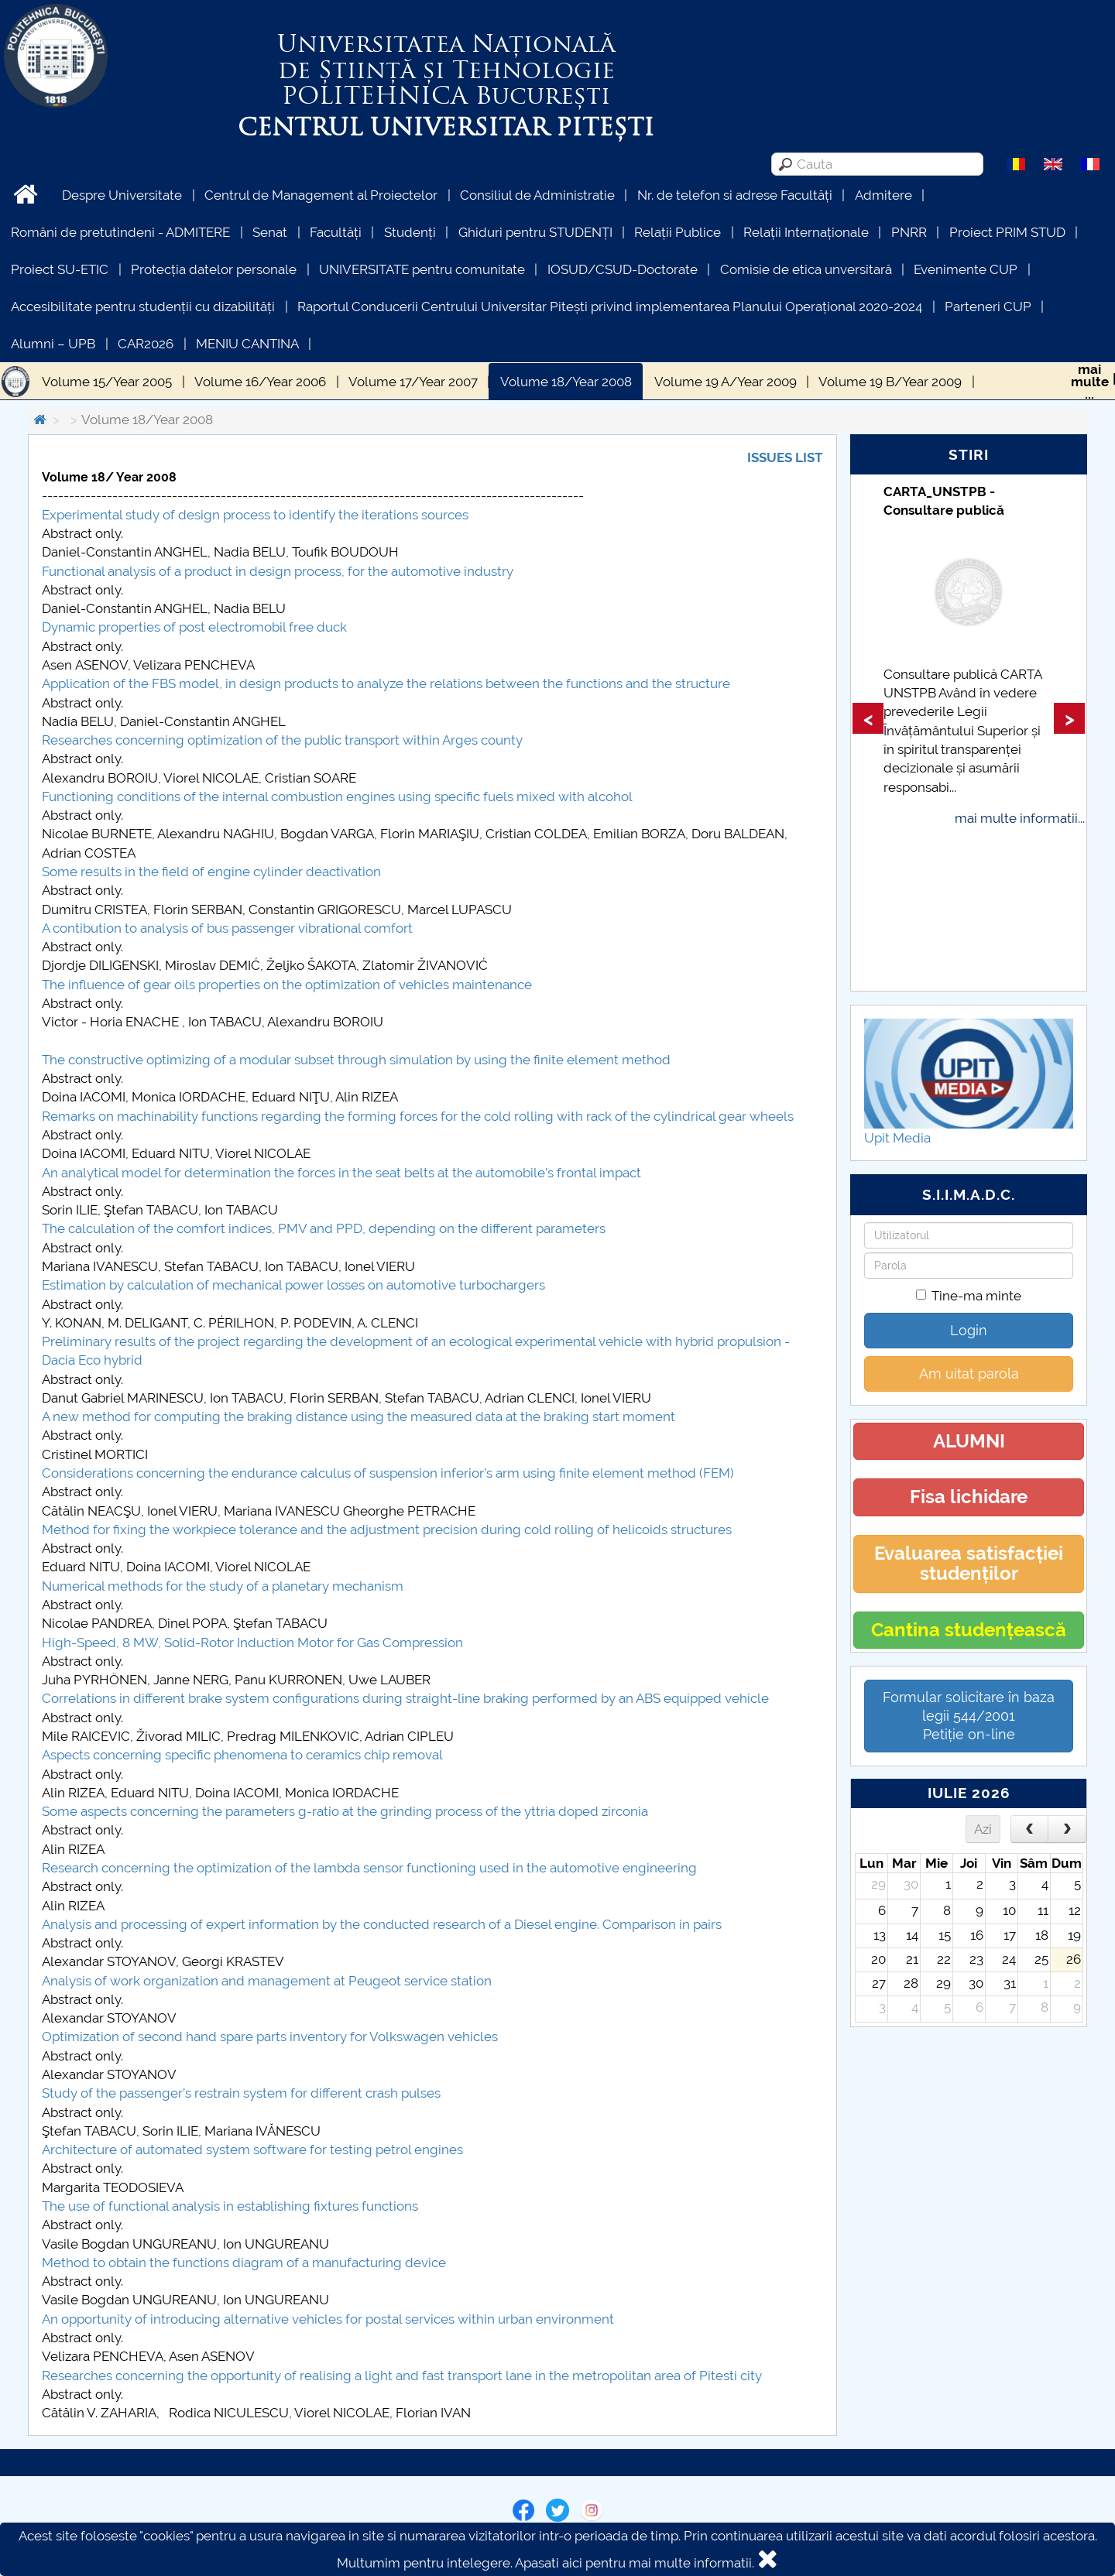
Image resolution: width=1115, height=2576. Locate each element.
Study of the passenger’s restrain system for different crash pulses (241, 2093)
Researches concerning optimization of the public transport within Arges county (282, 740)
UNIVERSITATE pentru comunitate (422, 269)
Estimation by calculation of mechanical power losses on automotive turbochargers (293, 1285)
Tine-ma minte (968, 1295)
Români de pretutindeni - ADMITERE (120, 232)
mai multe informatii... (1020, 818)
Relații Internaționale (806, 232)
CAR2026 (145, 343)
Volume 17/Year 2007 (413, 381)
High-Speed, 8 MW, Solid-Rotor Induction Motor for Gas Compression (252, 1642)
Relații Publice (677, 232)
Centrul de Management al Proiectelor (320, 195)
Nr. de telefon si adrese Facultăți (734, 195)
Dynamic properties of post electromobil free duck (194, 627)
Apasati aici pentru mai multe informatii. (634, 2563)
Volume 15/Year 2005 (107, 381)
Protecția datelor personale (214, 269)
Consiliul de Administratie (537, 195)
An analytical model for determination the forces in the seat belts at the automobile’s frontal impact (341, 1172)
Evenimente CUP (965, 269)
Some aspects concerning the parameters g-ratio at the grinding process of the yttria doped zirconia (345, 1811)
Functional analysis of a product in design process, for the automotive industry (277, 571)
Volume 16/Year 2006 (260, 381)
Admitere (883, 195)
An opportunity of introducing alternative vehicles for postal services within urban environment (328, 2319)
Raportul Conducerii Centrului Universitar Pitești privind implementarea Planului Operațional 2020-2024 (609, 306)
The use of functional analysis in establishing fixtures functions (230, 2206)
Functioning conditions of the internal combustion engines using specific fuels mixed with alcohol (337, 796)
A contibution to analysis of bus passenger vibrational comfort (227, 928)
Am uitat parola (969, 1373)
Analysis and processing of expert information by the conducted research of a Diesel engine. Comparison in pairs (382, 1924)
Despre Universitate (122, 195)
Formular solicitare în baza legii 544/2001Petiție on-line (969, 1715)
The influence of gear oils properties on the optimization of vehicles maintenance (287, 984)
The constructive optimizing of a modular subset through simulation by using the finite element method (356, 1059)
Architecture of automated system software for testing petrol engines (252, 2149)
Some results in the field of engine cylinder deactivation (211, 871)
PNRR (909, 232)
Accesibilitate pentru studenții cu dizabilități (143, 306)
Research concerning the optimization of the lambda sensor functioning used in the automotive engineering (369, 1867)
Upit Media (897, 1138)
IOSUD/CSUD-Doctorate (622, 269)
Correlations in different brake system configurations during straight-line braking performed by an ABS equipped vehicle (405, 1698)
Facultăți (336, 232)
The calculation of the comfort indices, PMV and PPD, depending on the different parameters (324, 1228)
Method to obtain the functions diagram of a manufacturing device (244, 2262)
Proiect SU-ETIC (59, 269)
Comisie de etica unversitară (806, 269)
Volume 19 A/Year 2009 (725, 381)
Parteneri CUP (988, 306)
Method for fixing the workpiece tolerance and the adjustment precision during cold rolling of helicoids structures (387, 1529)
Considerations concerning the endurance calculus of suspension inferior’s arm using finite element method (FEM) (388, 1473)
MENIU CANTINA (247, 343)
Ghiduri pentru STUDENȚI (535, 232)
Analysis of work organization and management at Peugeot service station (267, 1981)
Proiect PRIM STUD (1007, 232)
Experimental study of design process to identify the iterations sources (255, 514)
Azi (983, 1829)
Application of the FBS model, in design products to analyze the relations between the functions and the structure (386, 683)
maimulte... (1090, 381)
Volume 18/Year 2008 (566, 381)
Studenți (410, 232)
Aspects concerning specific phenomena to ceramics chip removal (242, 1754)
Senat (269, 232)
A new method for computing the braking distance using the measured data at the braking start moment (358, 1416)
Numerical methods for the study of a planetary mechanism (222, 1586)
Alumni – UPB (53, 343)
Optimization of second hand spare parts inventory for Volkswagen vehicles (270, 2036)
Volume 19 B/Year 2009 (890, 381)
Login (968, 1330)
